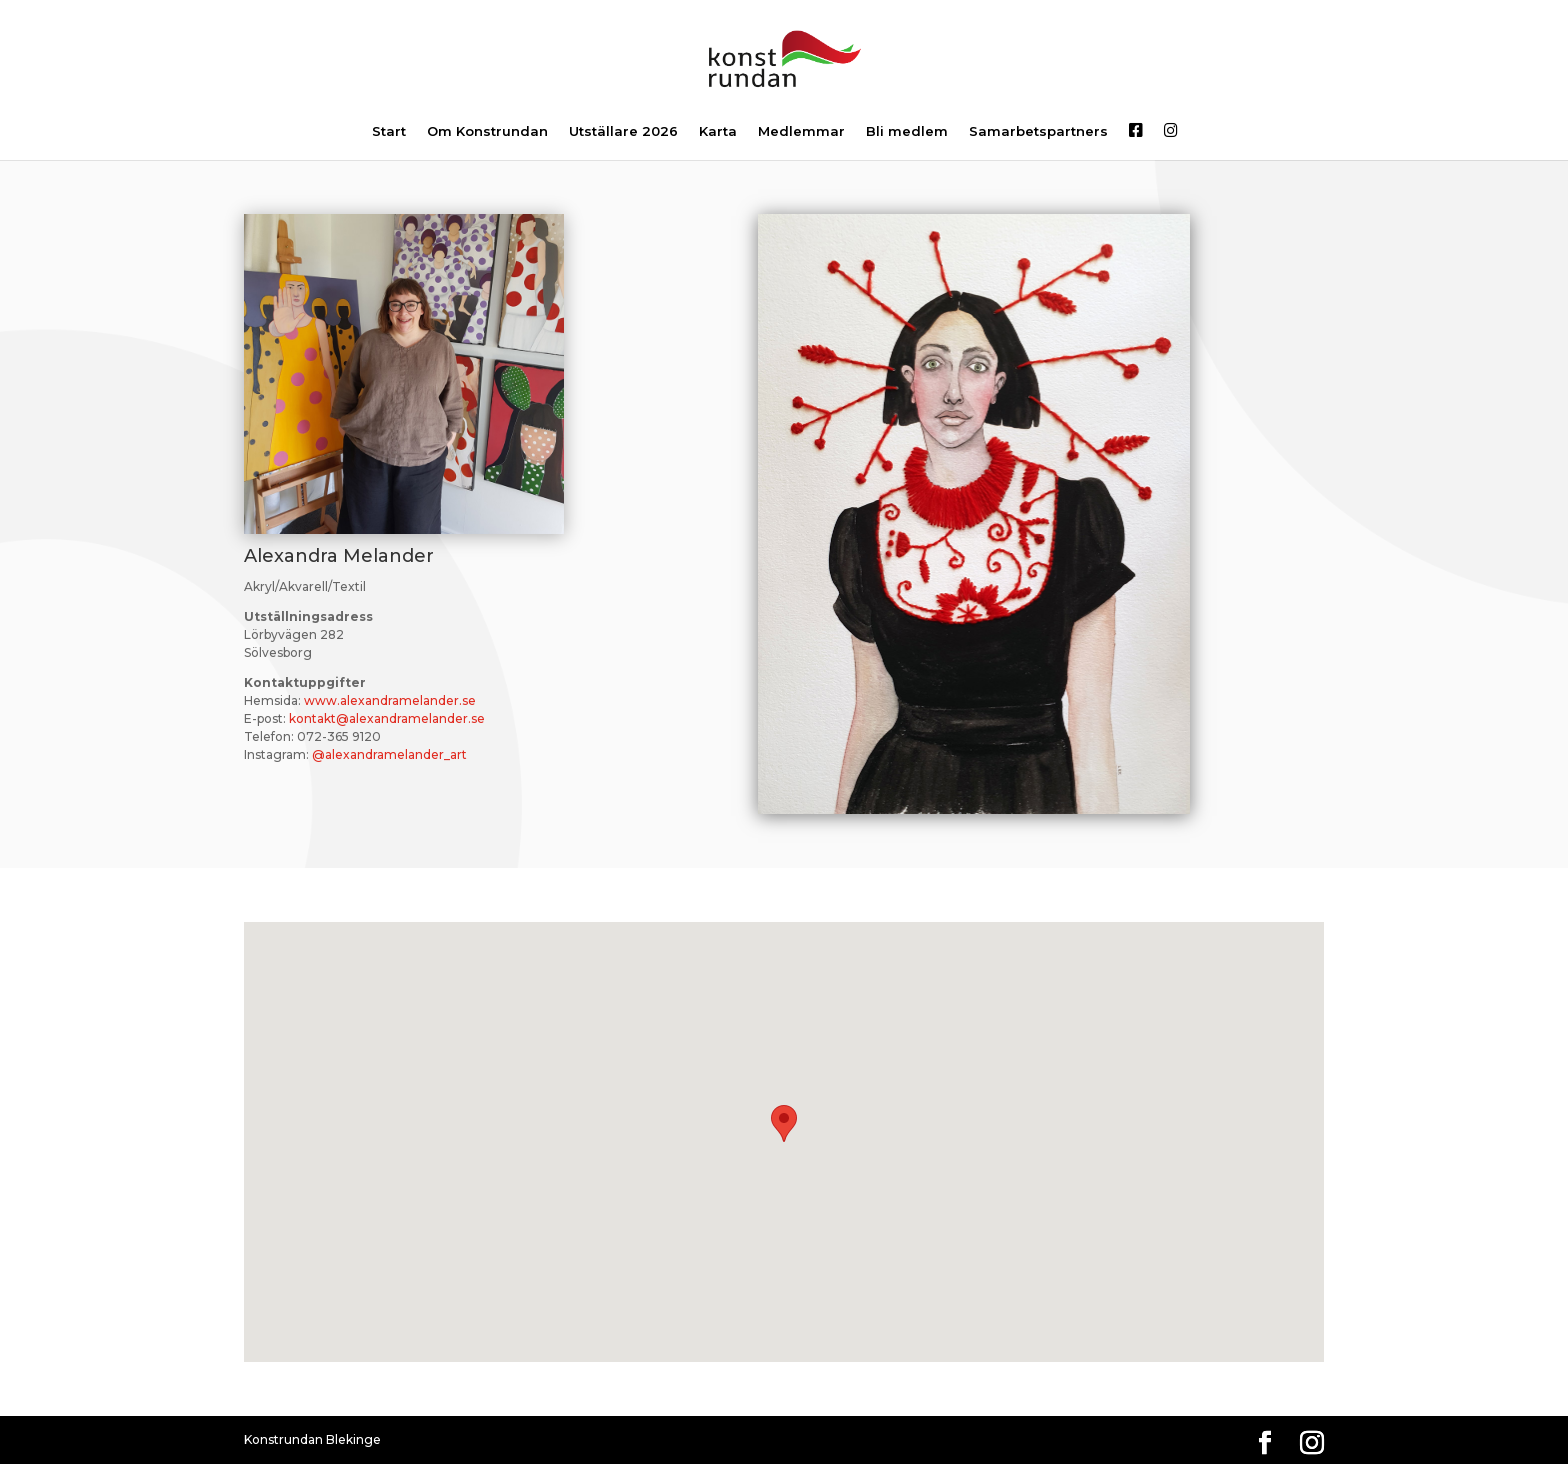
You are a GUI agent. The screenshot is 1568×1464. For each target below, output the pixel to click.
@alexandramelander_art (389, 754)
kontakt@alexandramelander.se (387, 718)
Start (389, 132)
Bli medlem (907, 132)
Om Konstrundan (487, 132)
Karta (718, 132)
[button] (784, 1123)
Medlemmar (801, 132)
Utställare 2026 (623, 132)
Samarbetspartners (1038, 132)
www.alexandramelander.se (390, 700)
